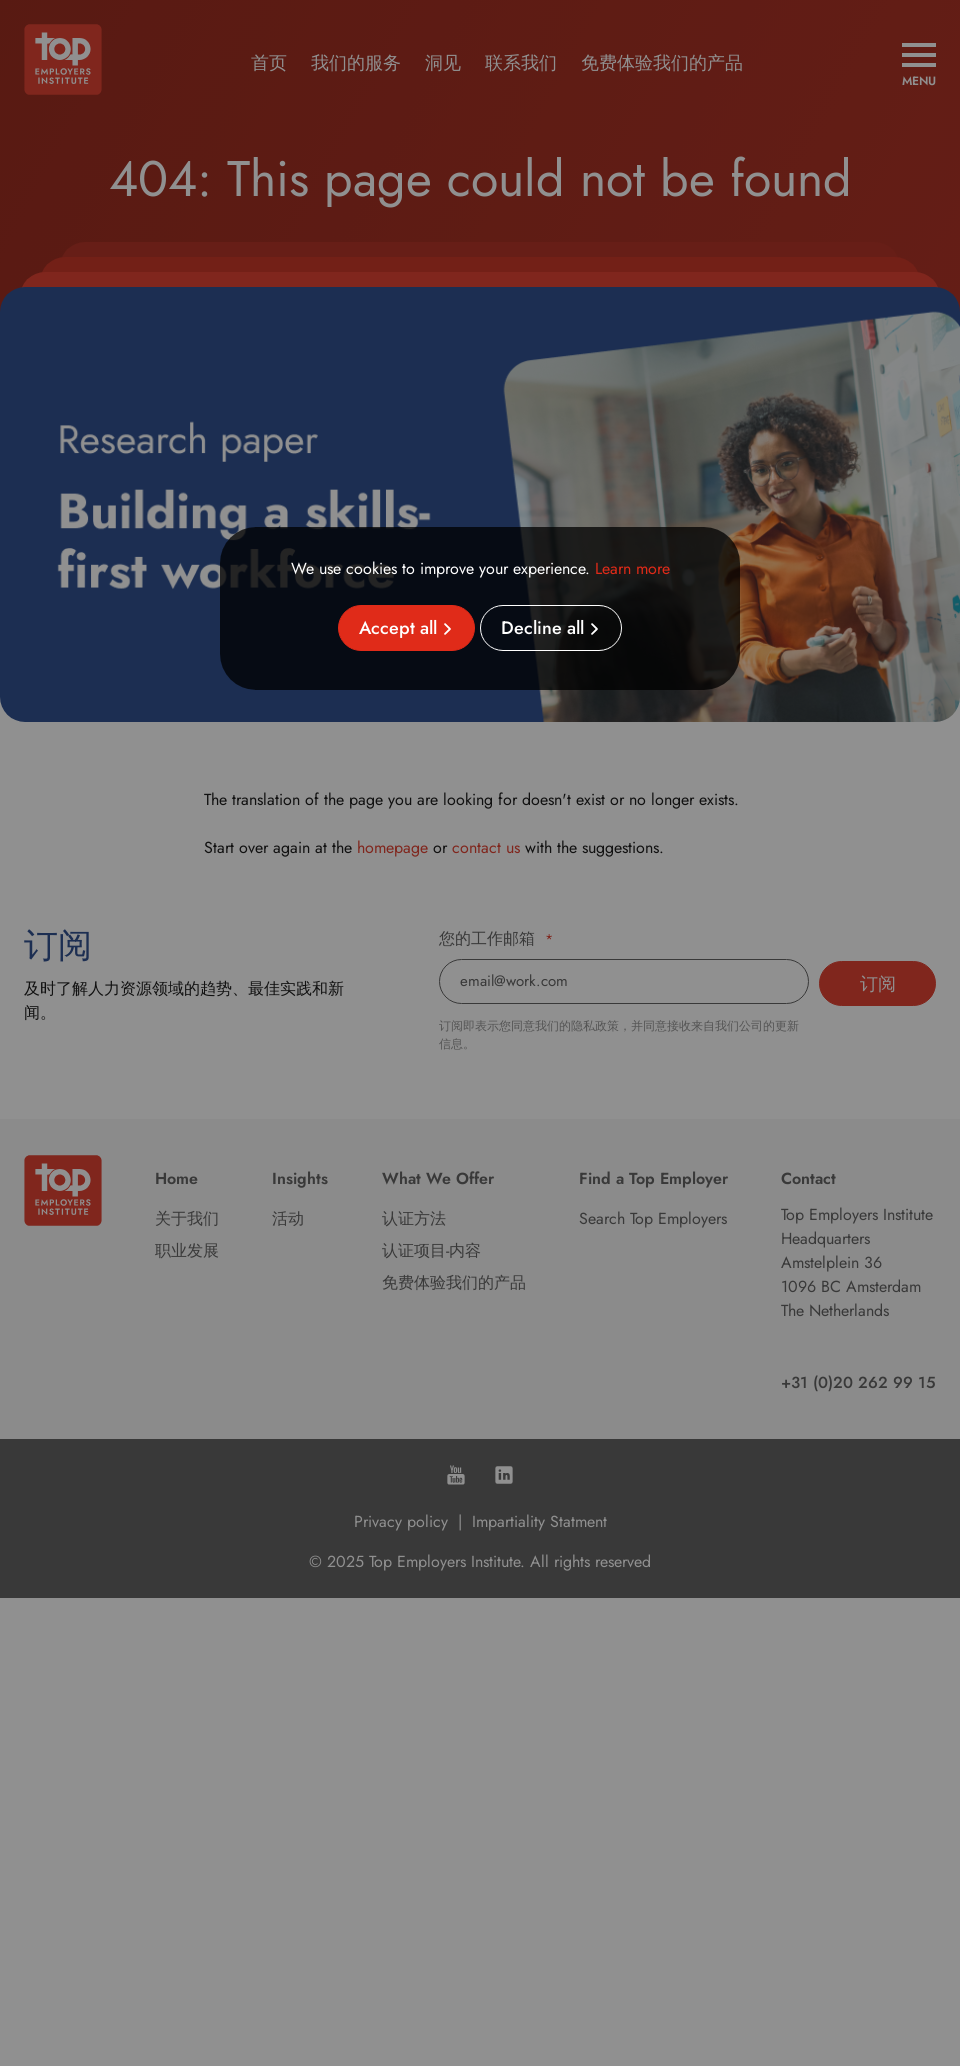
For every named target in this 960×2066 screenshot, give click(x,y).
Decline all (542, 628)
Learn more (632, 568)
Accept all (398, 628)
